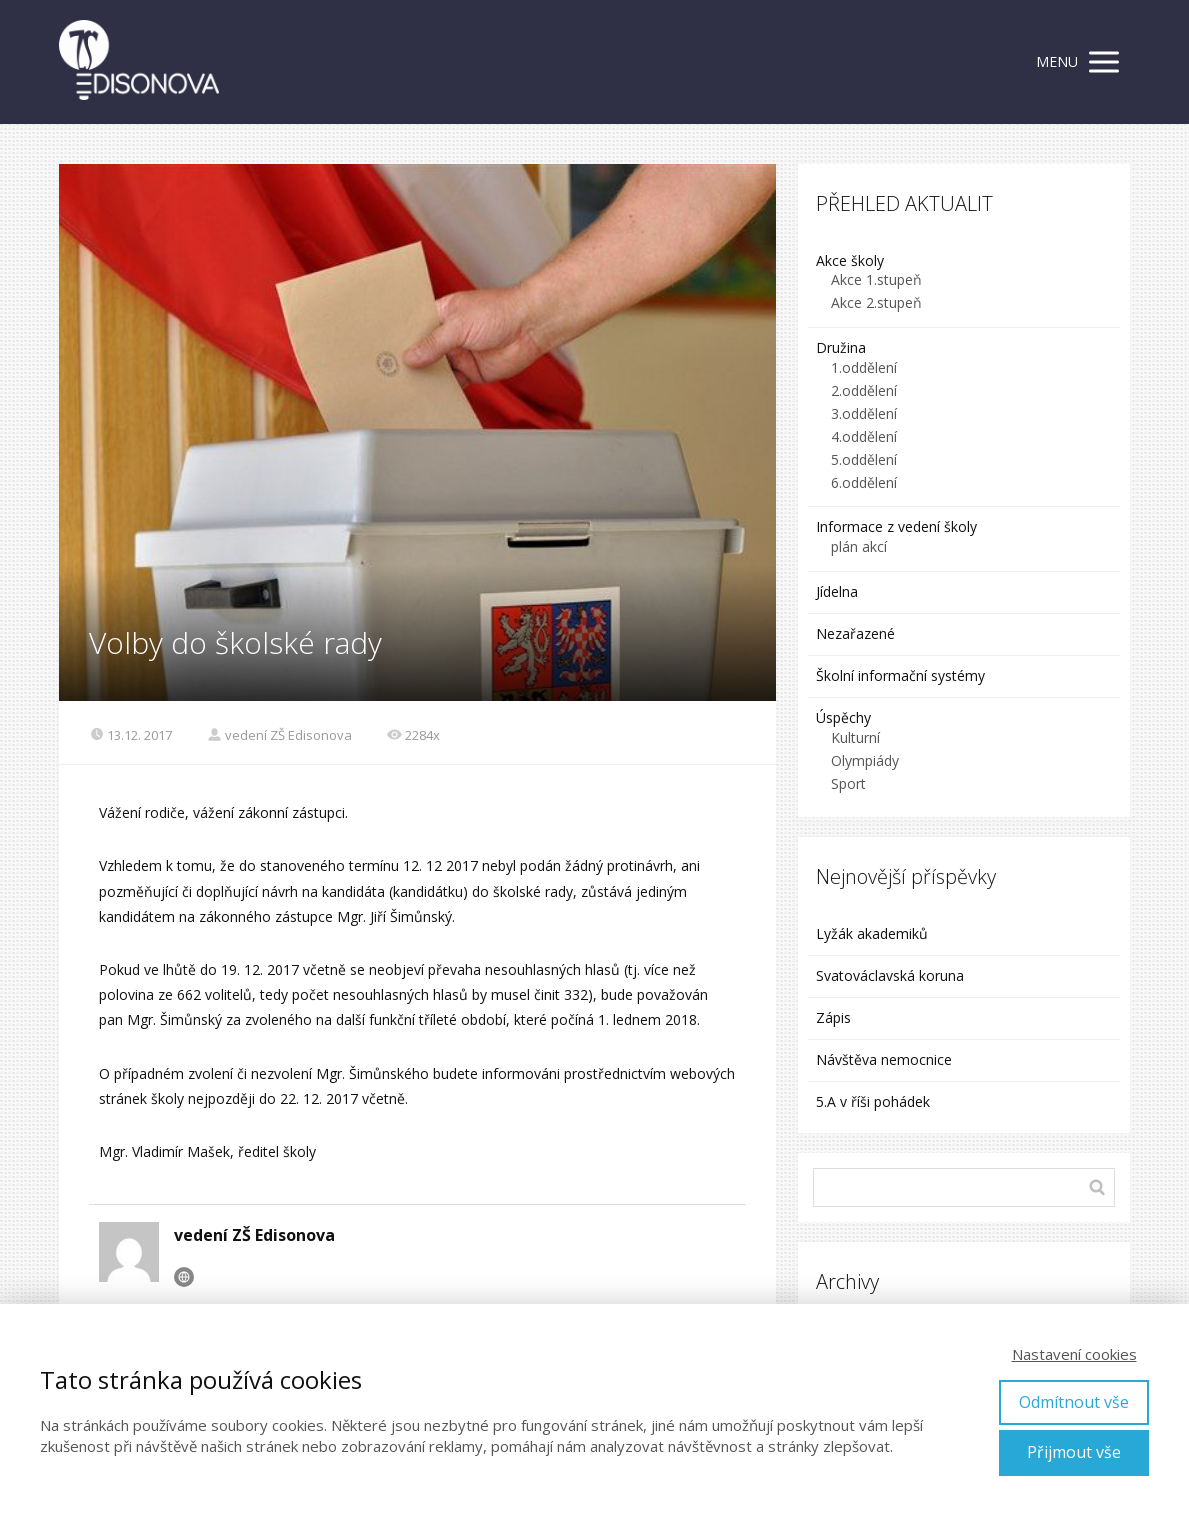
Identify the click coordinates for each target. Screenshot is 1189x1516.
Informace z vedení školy (896, 526)
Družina (841, 347)
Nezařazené (855, 633)
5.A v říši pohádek (873, 1101)
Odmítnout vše (1074, 1402)
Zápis (833, 1017)
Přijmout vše (1074, 1452)
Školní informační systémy (900, 675)
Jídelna (837, 591)
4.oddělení (864, 436)
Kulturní (855, 737)
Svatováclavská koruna (890, 975)
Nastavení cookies (1074, 1354)
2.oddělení (864, 390)
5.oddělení (864, 459)
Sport (848, 783)
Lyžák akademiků (872, 933)
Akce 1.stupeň (876, 279)
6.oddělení (864, 482)
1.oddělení (864, 367)
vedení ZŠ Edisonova (279, 735)
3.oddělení (864, 413)
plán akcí (859, 546)
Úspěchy (843, 717)
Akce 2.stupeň (876, 302)
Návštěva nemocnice (884, 1059)
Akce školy (850, 260)
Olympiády (865, 760)
